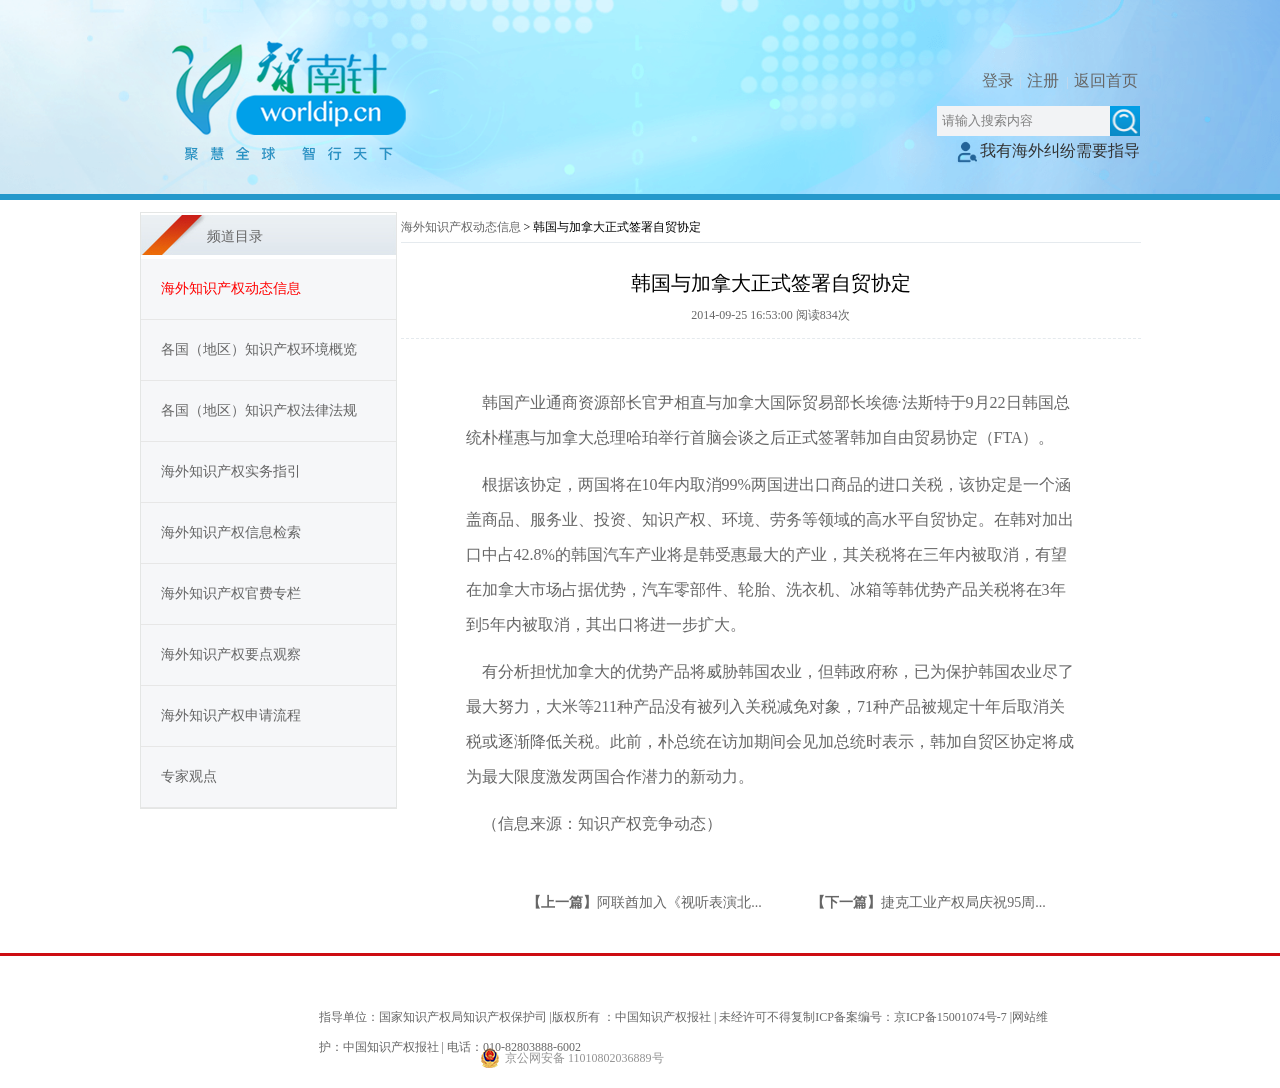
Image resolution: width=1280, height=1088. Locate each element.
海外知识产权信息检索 (231, 532)
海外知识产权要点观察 (231, 654)
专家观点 (189, 776)
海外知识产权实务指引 (231, 471)
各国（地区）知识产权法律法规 (259, 410)
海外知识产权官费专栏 (231, 593)
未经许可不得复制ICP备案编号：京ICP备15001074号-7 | (865, 1017)
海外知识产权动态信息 (461, 227)
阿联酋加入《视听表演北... (679, 902)
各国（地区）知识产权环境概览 (259, 349)
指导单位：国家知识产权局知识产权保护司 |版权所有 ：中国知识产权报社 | (518, 1017)
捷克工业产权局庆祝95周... (963, 902)
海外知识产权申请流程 (231, 715)
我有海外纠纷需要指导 (1048, 150)
